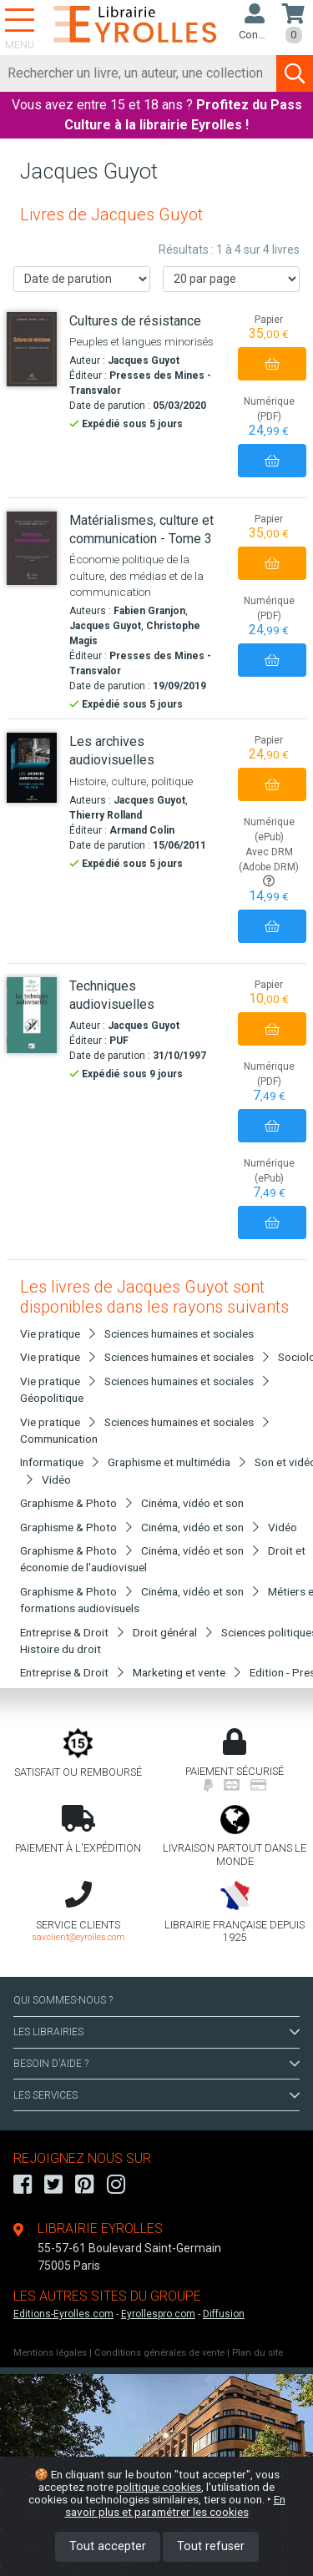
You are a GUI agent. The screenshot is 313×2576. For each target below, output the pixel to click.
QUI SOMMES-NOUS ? (63, 2000)
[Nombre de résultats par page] (231, 279)
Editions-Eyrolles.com (63, 2314)
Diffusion (224, 2314)
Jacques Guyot (143, 360)
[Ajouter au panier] (272, 364)
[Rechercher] (138, 73)
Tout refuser (211, 2546)
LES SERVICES (156, 2095)
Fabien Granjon (149, 611)
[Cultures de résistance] (32, 349)
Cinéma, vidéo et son (192, 1503)
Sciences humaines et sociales (179, 1333)
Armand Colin (141, 830)
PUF (119, 1040)
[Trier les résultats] (81, 279)
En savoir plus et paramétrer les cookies (175, 2505)
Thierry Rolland (105, 815)
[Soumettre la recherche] (294, 73)
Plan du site (257, 2352)
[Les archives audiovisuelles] (32, 768)
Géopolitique (51, 1397)
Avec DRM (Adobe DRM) (269, 866)
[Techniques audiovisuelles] (32, 1015)
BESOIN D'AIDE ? (156, 2064)
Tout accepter (107, 2546)
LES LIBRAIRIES (156, 2032)
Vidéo (56, 1479)
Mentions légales (50, 2352)
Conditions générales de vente (159, 2352)
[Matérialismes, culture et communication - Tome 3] (32, 548)
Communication (59, 1438)
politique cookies (158, 2486)
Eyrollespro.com (158, 2314)
